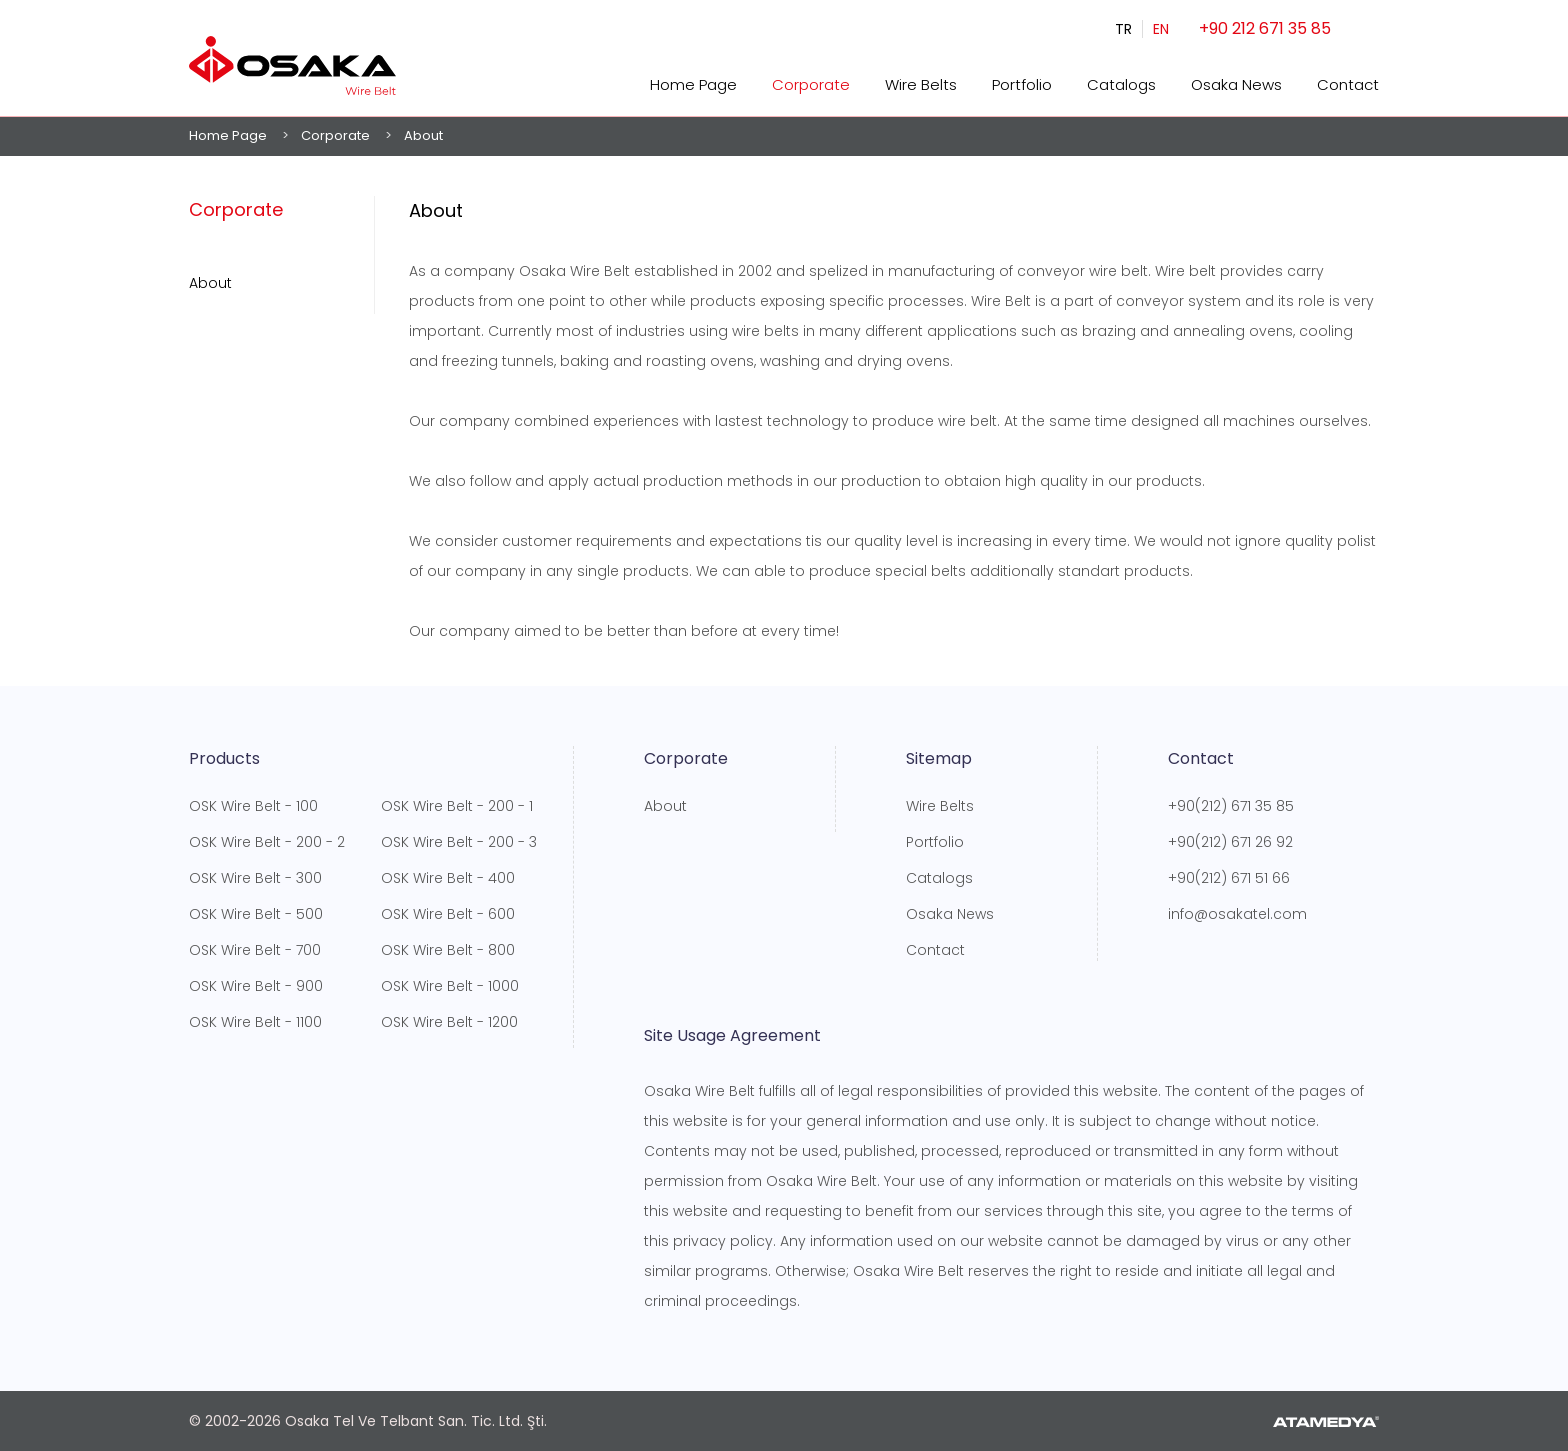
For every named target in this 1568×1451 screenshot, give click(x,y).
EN (1161, 29)
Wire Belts (921, 84)
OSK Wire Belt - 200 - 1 (457, 806)
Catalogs (1121, 84)
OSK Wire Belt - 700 (255, 950)
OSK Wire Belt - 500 (256, 914)
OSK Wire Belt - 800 (448, 950)
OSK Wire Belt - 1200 (449, 1022)
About (210, 283)
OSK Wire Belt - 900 (256, 986)
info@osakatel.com (1237, 914)
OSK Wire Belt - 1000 (450, 986)
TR (1123, 29)
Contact (1348, 84)
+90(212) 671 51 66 (1229, 878)
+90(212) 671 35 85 (1231, 806)
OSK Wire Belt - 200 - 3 (459, 842)
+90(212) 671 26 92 (1230, 842)
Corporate (811, 84)
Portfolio (1022, 84)
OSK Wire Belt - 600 (448, 914)
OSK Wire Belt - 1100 (255, 1022)
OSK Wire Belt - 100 (253, 806)
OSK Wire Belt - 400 (448, 878)
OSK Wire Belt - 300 (255, 878)
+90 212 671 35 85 (1265, 29)
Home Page (693, 84)
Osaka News (1236, 84)
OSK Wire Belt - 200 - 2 (267, 842)
